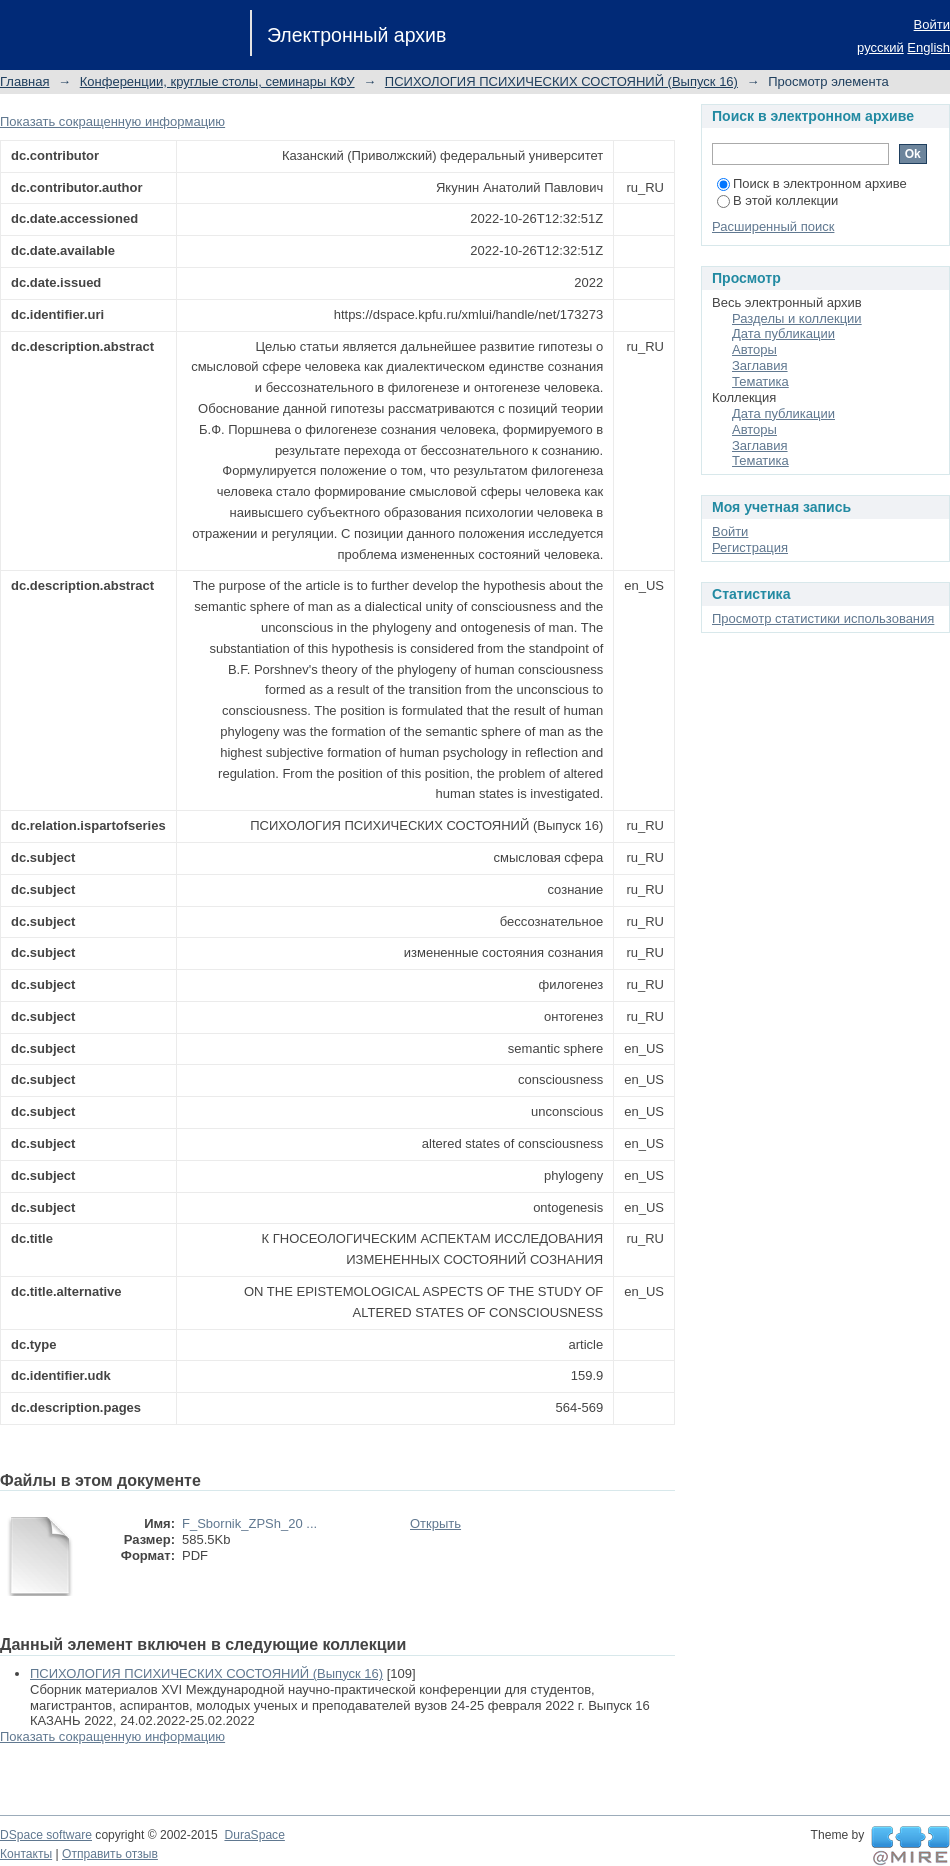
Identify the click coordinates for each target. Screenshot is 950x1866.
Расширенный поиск (773, 226)
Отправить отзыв (110, 1854)
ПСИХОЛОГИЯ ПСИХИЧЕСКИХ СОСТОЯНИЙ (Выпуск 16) (561, 81)
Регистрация (750, 547)
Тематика (760, 381)
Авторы (754, 349)
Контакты (26, 1854)
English (928, 47)
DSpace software (46, 1835)
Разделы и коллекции (797, 318)
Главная (24, 81)
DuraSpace (254, 1835)
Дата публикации (783, 333)
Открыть (435, 1523)
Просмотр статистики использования (823, 618)
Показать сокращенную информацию (112, 121)
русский (880, 47)
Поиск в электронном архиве (812, 183)
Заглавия (760, 365)
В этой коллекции (777, 200)
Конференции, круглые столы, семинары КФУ (217, 81)
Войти (932, 24)
